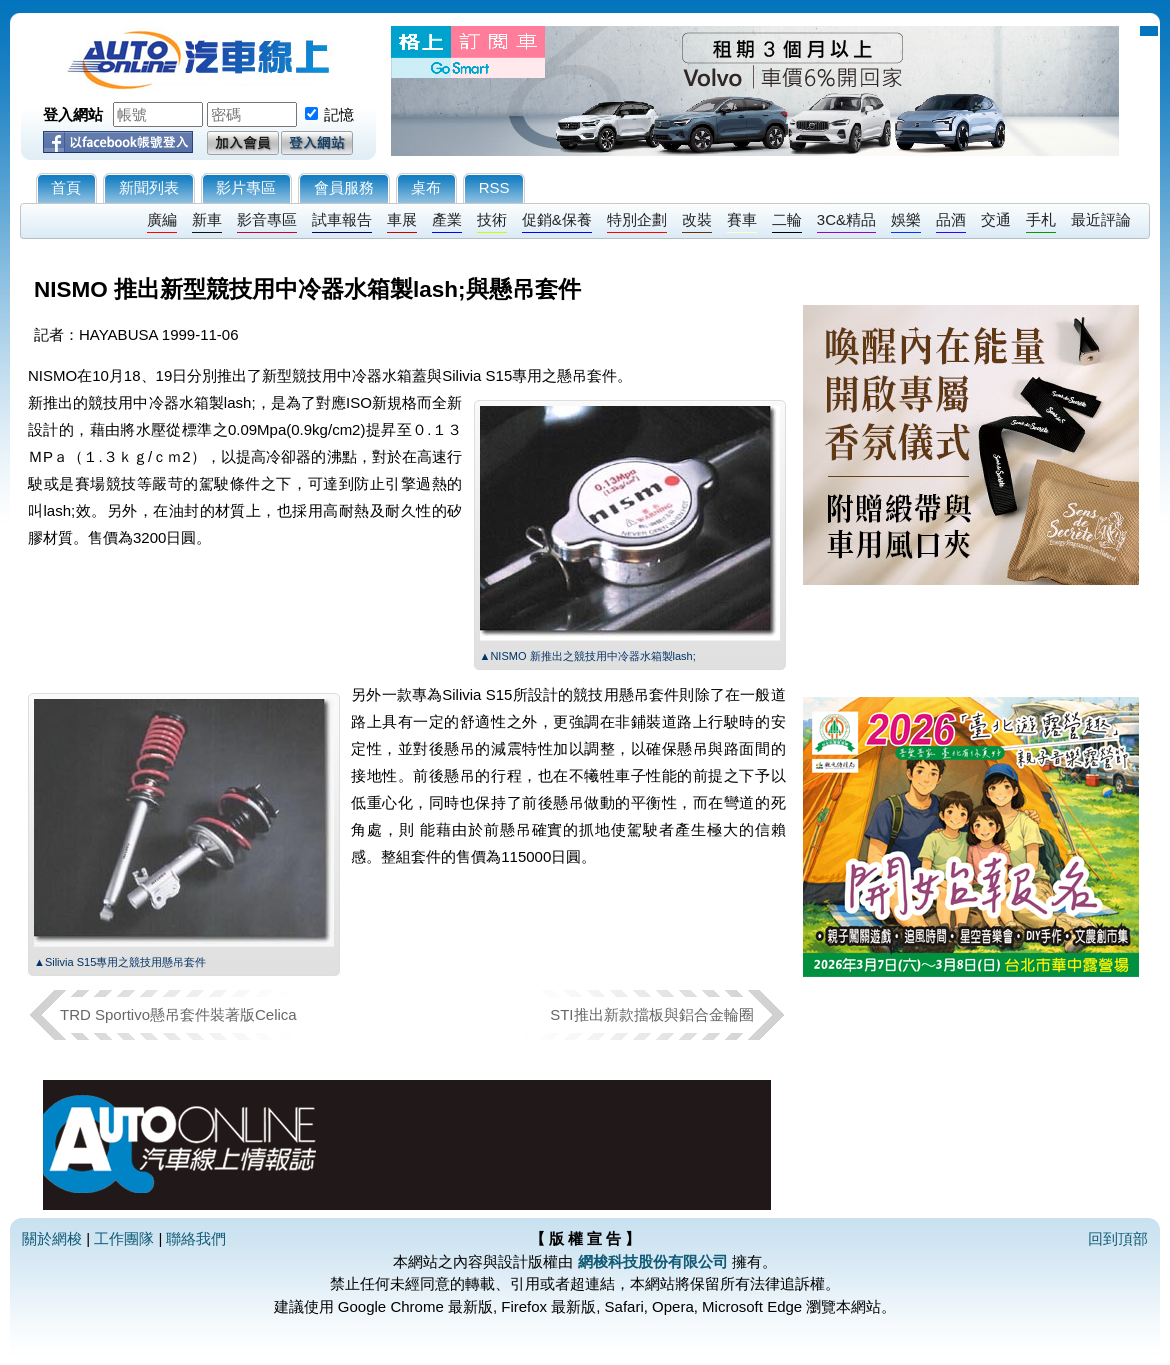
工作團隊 (124, 1238)
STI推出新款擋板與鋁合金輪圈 (651, 1014)
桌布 (426, 187)
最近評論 (1101, 219)
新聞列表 (149, 187)
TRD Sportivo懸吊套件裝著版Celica (178, 1014)
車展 (402, 219)
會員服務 (344, 187)
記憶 (339, 114)
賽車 (742, 219)
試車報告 (342, 219)
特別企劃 (637, 219)
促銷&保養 (557, 219)
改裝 (697, 219)
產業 (447, 219)
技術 (492, 219)
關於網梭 (52, 1238)
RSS (494, 187)
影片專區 (246, 187)
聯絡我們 (196, 1238)
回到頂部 (1118, 1238)
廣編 (162, 219)
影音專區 (267, 219)
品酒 (951, 219)
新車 (207, 219)
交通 (996, 219)
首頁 (66, 187)
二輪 (787, 219)
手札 (1041, 219)
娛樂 (906, 219)
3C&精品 (846, 219)
